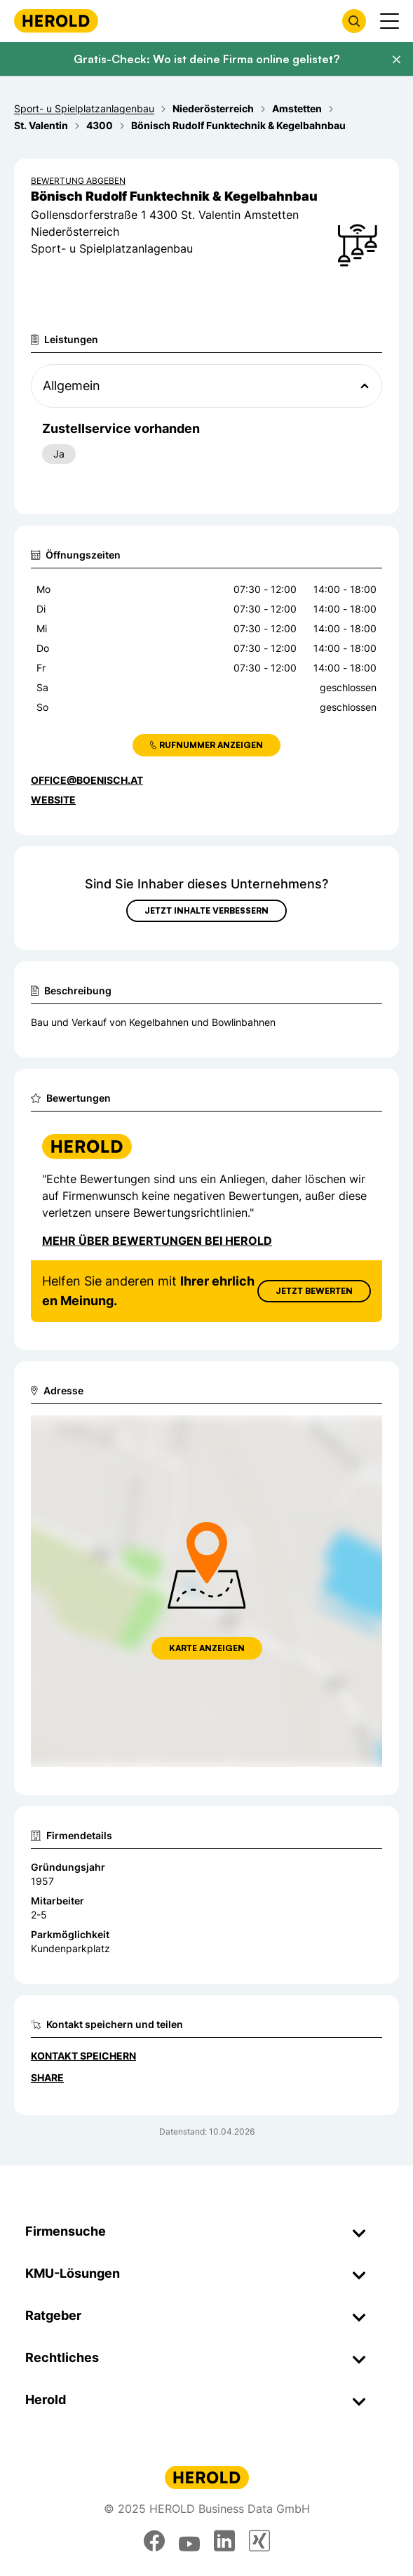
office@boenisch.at (87, 780)
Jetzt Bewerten (314, 1291)
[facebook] (154, 2541)
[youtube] (189, 2541)
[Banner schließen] (396, 59)
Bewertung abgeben (78, 180)
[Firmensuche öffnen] (354, 21)
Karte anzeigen (207, 1648)
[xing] (259, 2541)
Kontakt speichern (83, 2056)
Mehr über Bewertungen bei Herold (157, 1241)
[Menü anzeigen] (389, 21)
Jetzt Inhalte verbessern (206, 910)
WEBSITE (53, 800)
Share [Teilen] (47, 2077)
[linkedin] (224, 2541)
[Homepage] (56, 20)
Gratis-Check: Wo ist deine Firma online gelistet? (206, 59)
